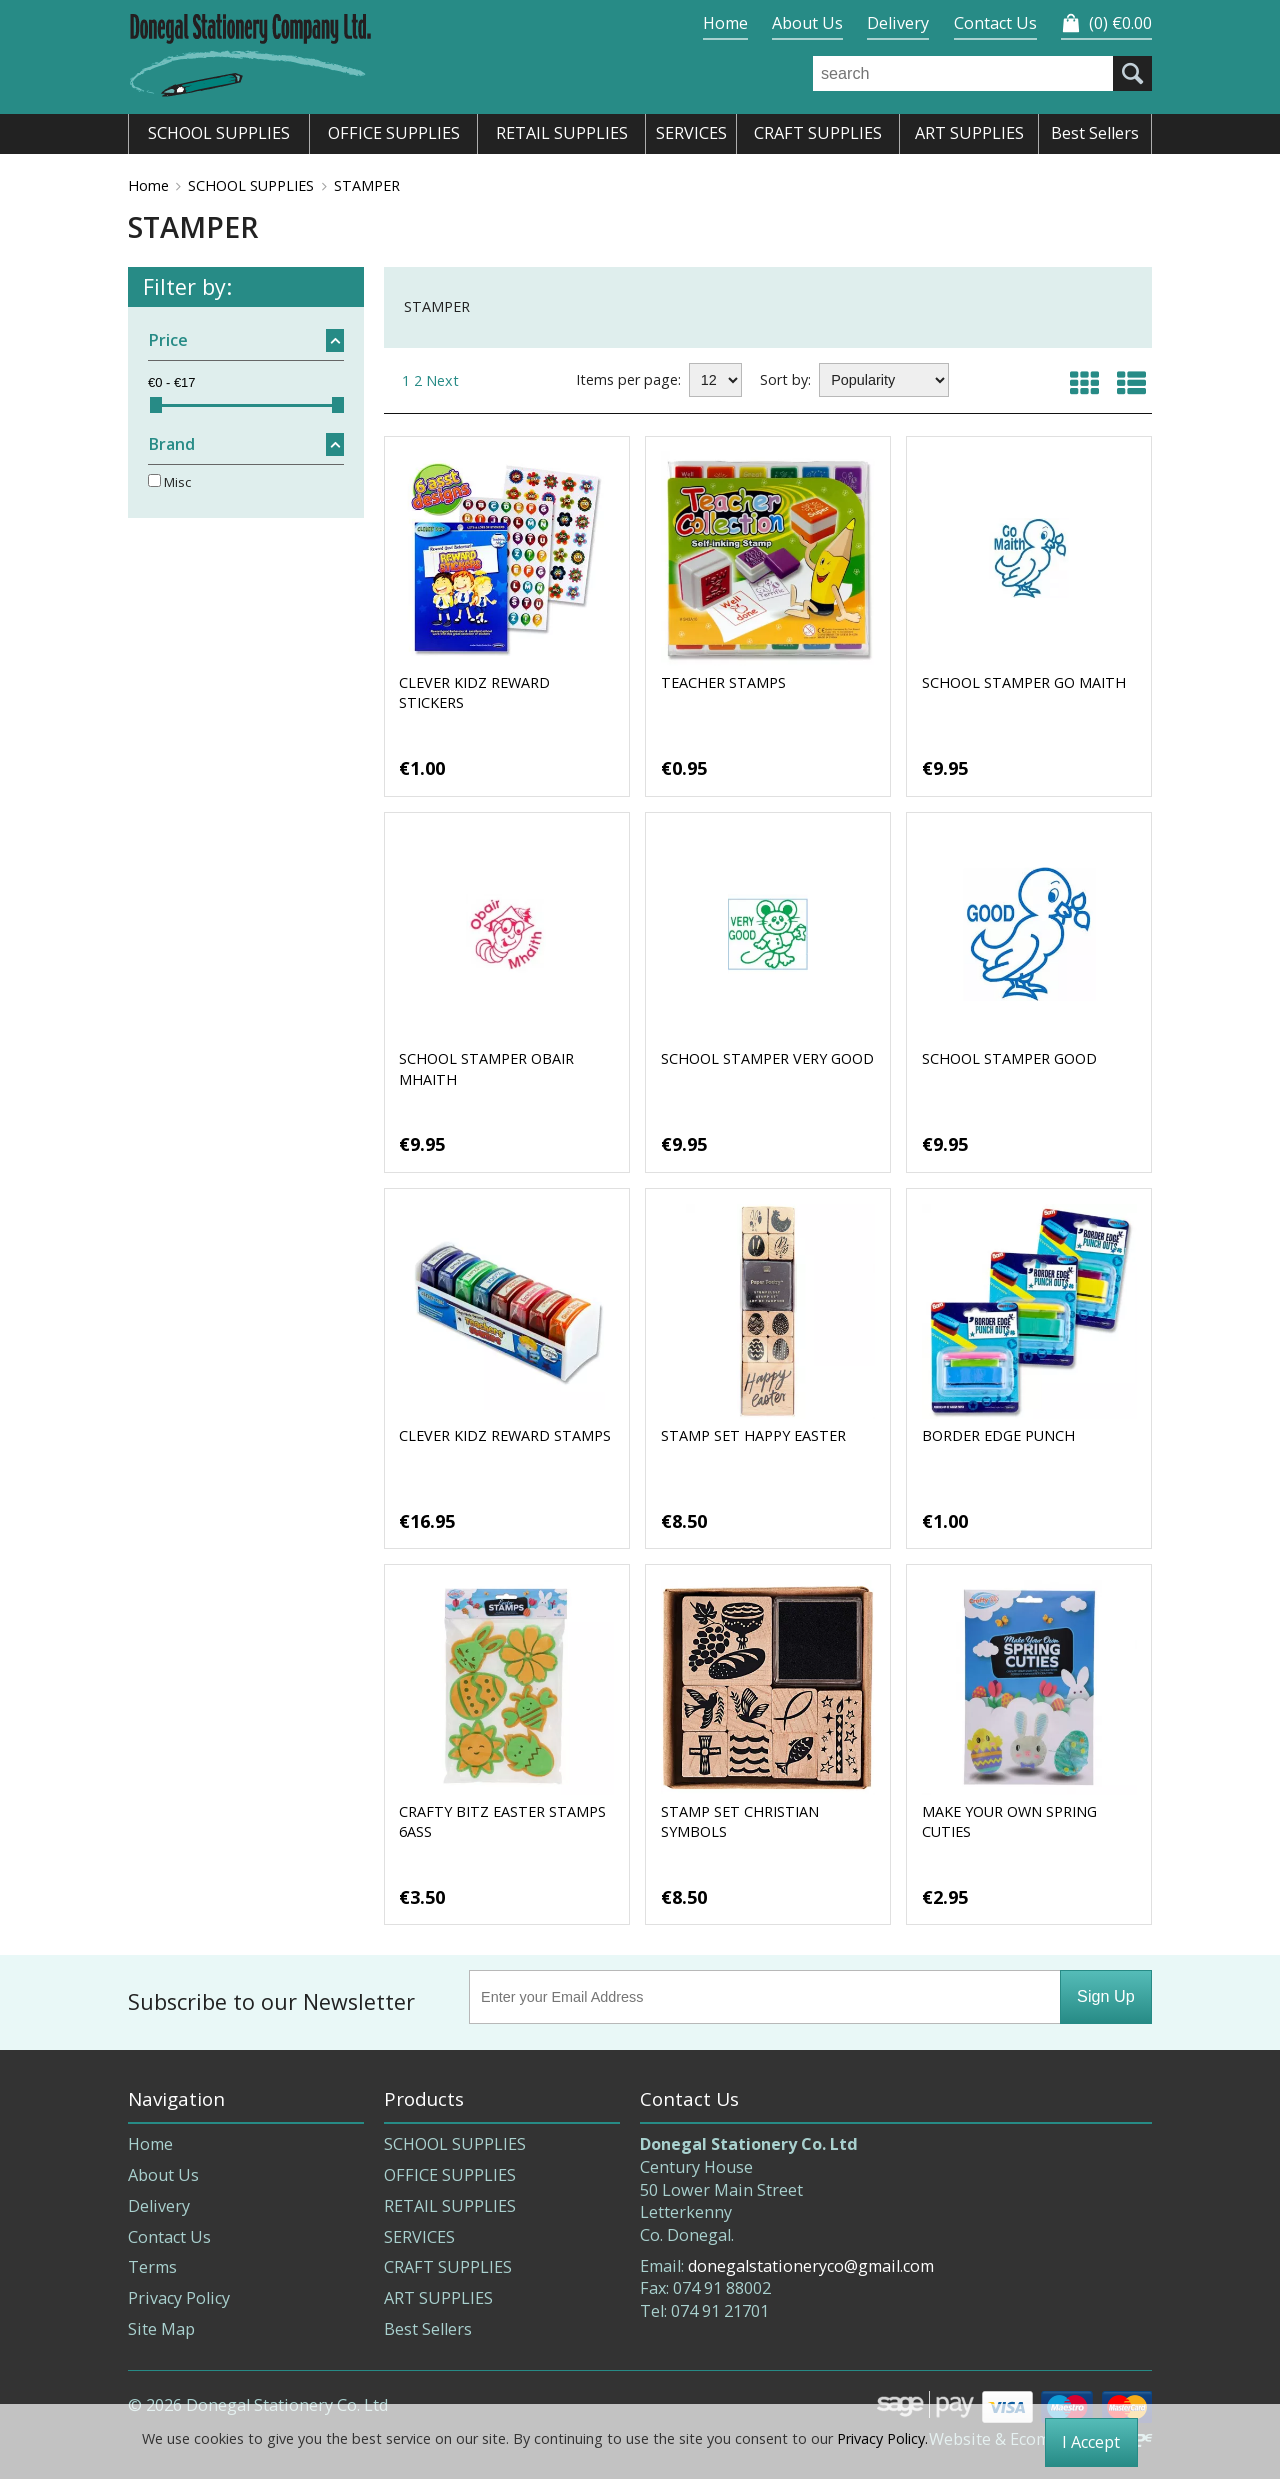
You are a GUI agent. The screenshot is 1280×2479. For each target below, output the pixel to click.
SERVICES (419, 2237)
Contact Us (995, 23)
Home (725, 23)
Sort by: (785, 379)
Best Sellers (428, 2329)
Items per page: (628, 379)
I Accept (1091, 2442)
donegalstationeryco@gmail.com (811, 2266)
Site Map (161, 2329)
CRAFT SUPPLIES (448, 2267)
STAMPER (367, 185)
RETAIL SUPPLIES (450, 2206)
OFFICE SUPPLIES (450, 2175)
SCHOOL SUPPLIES (251, 185)
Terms (152, 2267)
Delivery (898, 23)
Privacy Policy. (882, 2438)
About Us (807, 23)
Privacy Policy (179, 2298)
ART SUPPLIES (438, 2298)
